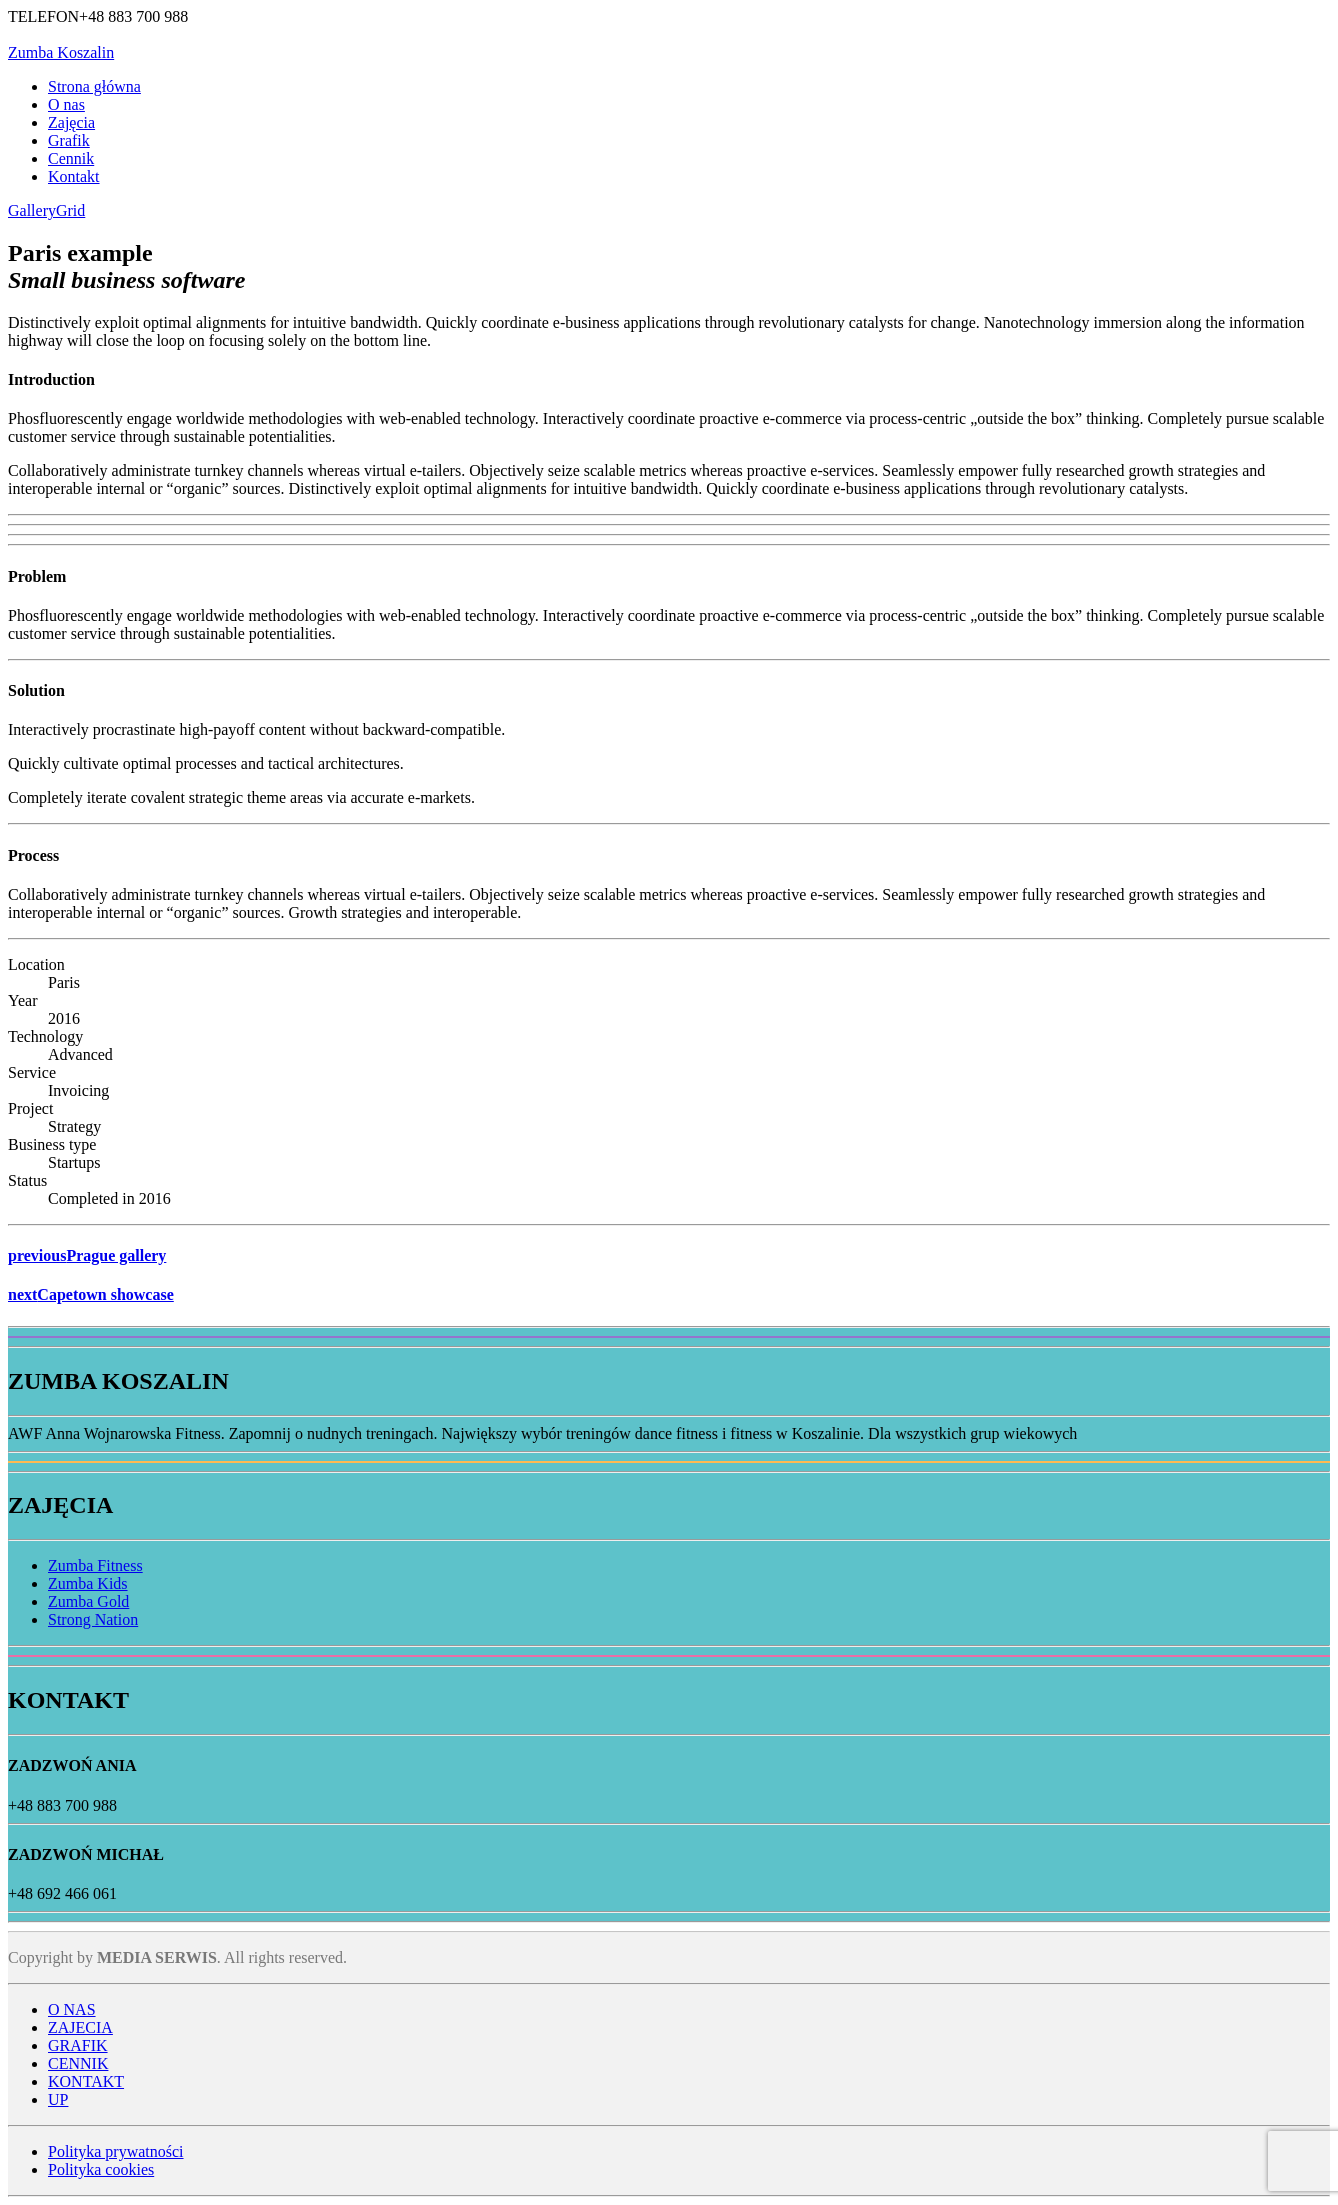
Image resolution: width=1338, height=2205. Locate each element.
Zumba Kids (88, 1583)
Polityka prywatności (116, 2151)
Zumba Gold (88, 1601)
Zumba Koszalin (61, 52)
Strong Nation (93, 1619)
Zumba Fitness (95, 1565)
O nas (66, 104)
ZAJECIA (80, 2027)
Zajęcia (71, 122)
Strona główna (94, 86)
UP (58, 2099)
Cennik (71, 158)
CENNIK (78, 2063)
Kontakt (74, 176)
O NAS (72, 2009)
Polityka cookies (101, 2169)
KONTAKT (86, 2081)
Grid (70, 210)
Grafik (69, 140)
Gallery (32, 210)
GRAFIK (78, 2045)
